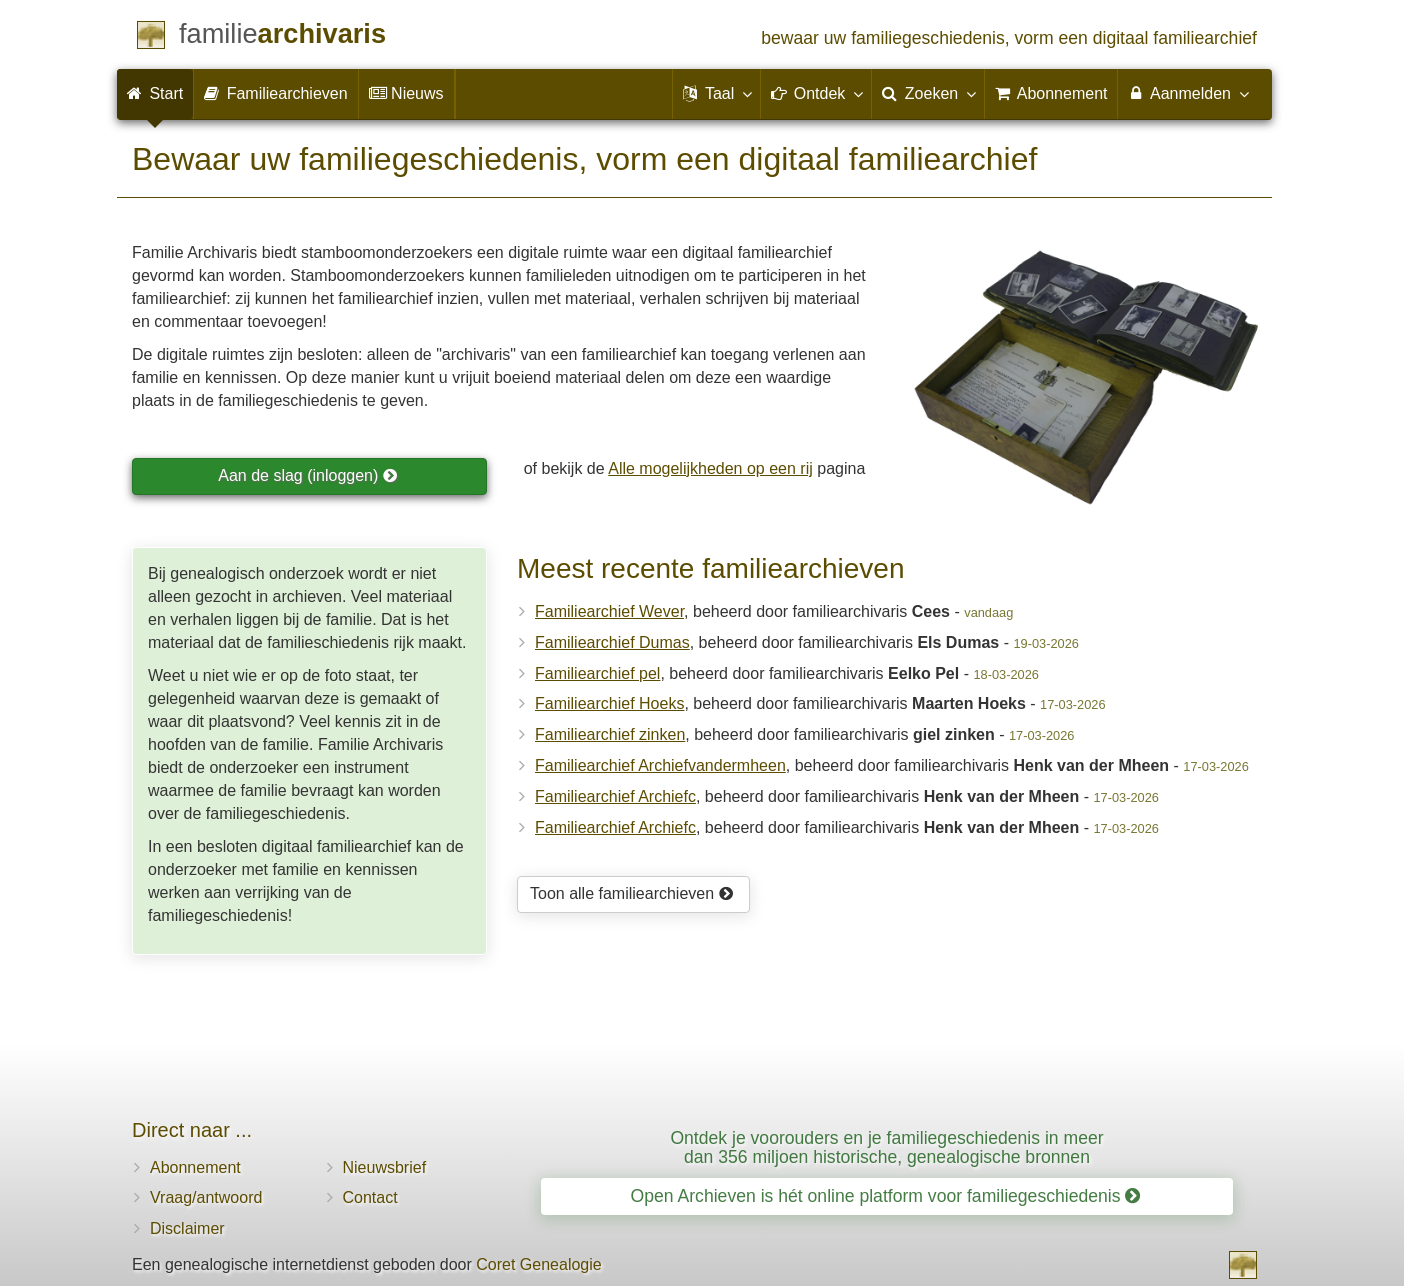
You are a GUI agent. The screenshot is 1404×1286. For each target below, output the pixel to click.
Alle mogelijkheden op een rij (710, 468)
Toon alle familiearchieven (632, 893)
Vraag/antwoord (206, 1197)
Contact (370, 1197)
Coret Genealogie (538, 1264)
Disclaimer (187, 1228)
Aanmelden (1187, 93)
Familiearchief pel (597, 673)
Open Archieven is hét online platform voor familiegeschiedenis (886, 1196)
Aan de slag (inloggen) (308, 475)
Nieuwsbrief (385, 1167)
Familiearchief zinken (610, 734)
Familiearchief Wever (609, 611)
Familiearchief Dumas (612, 642)
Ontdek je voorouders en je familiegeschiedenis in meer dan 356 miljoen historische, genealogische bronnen (886, 1147)
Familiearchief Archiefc (615, 796)
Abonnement (195, 1167)
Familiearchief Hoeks (609, 703)
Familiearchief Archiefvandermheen (660, 765)
